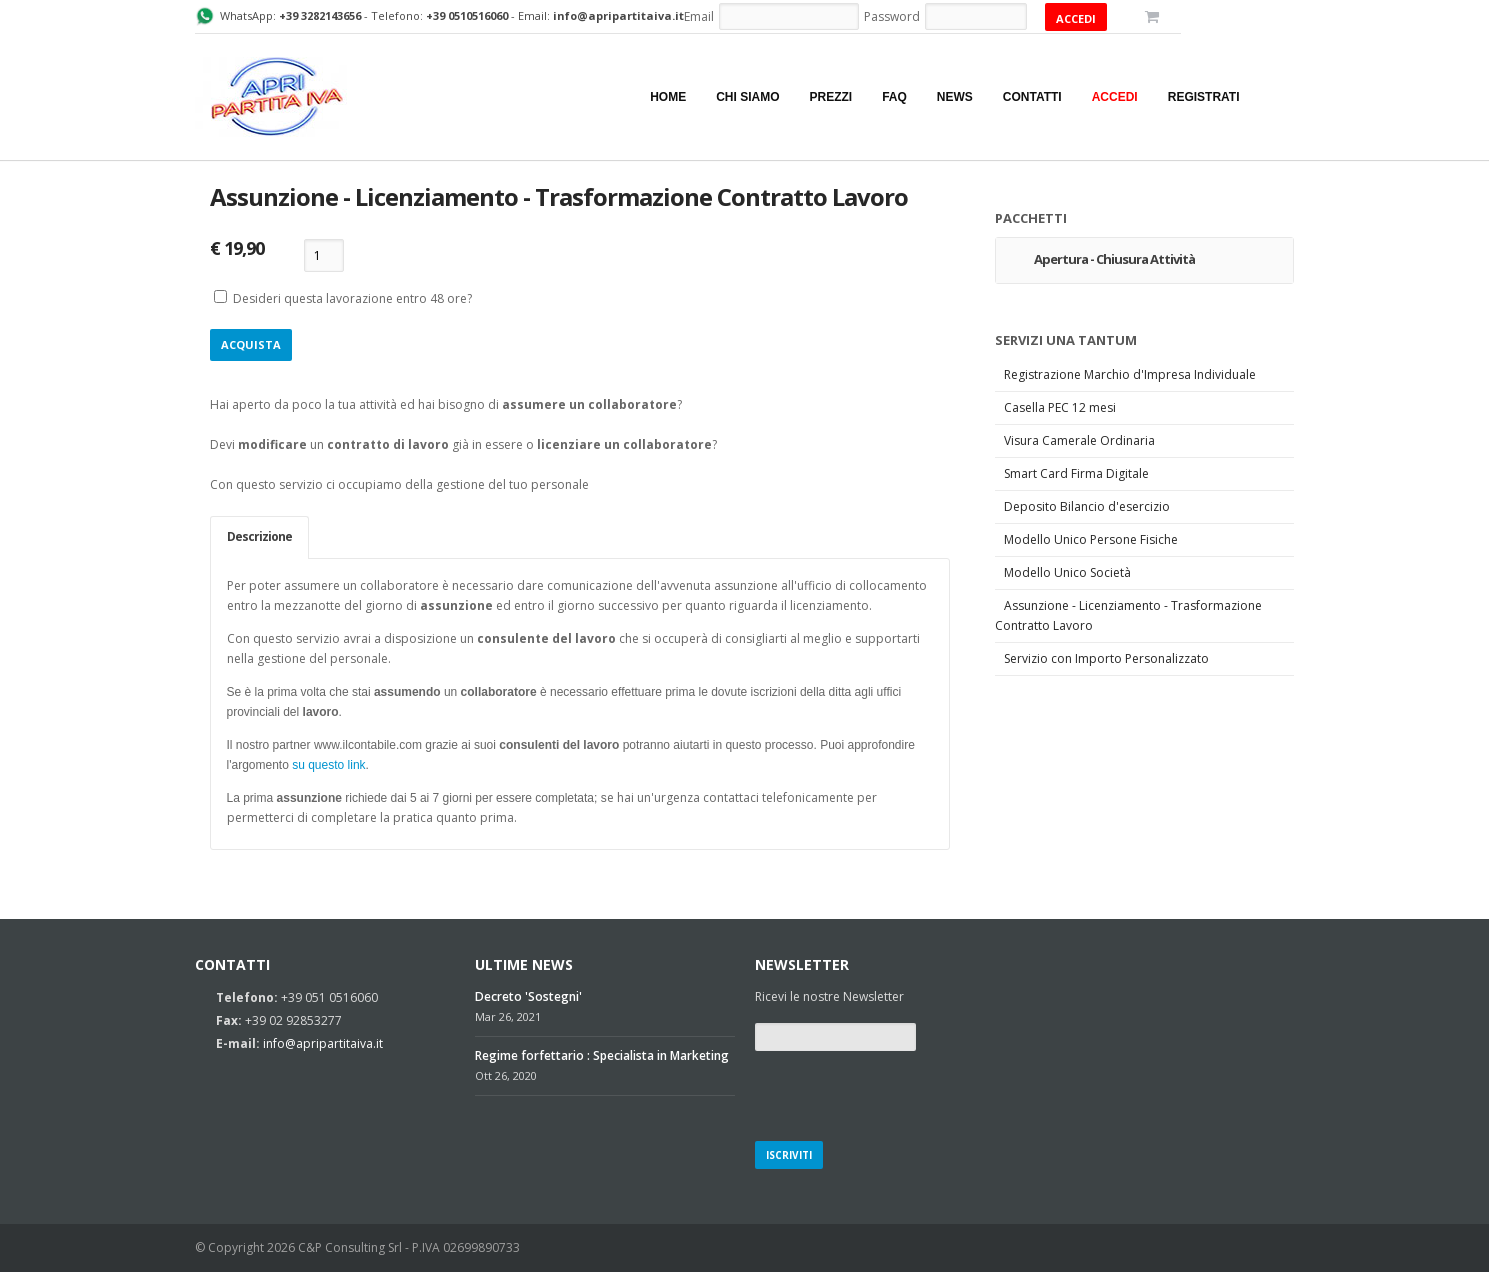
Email (699, 16)
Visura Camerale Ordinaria (1079, 440)
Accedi (1115, 97)
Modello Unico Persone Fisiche (1091, 539)
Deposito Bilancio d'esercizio (1087, 506)
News (955, 97)
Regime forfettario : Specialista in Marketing (602, 1055)
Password (892, 16)
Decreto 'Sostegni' (528, 996)
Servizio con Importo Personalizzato (1106, 658)
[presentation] (907, 1093)
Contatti (1032, 97)
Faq (894, 97)
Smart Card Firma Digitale (1076, 473)
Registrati (1204, 97)
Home (668, 97)
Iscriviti (789, 1155)
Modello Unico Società (1067, 572)
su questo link (328, 765)
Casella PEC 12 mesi (1060, 407)
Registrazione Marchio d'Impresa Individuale (1130, 374)
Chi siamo (747, 97)
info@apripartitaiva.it (323, 1043)
